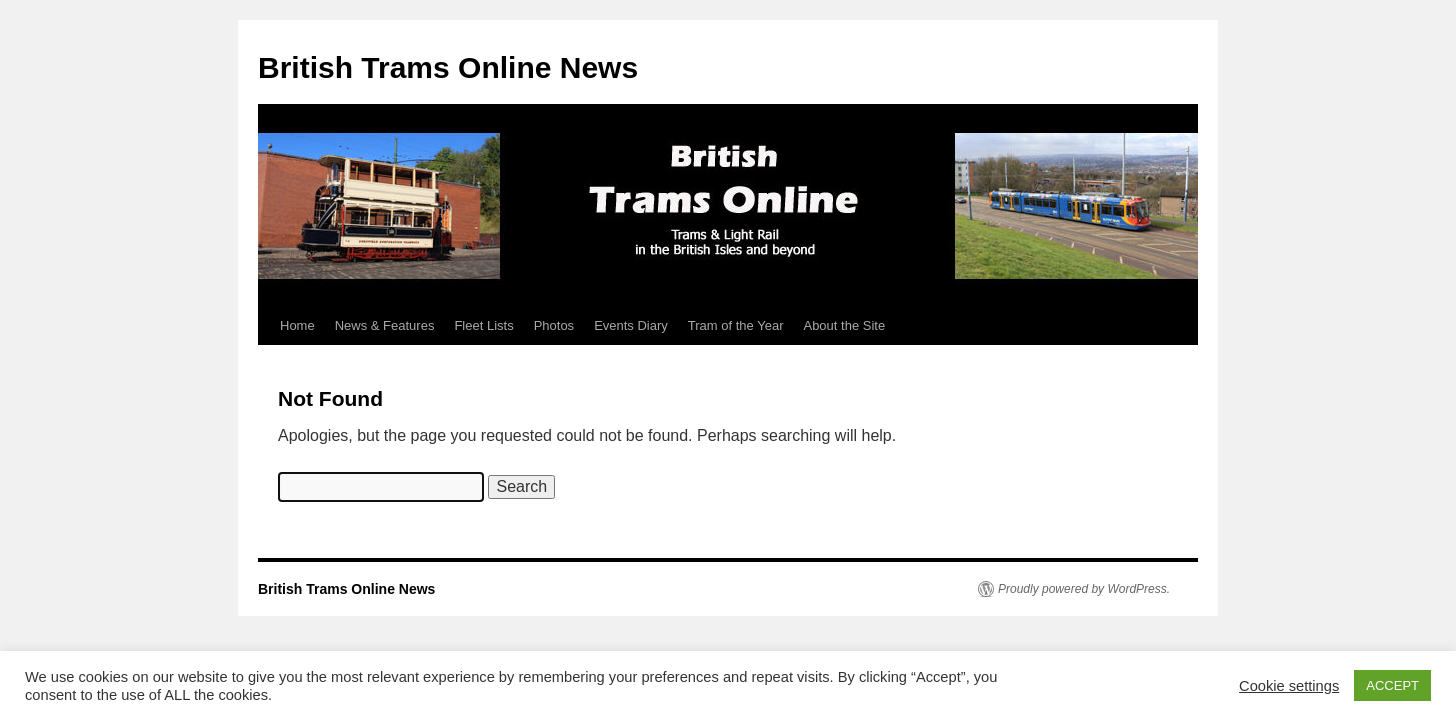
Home (297, 325)
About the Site (844, 325)
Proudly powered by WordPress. (1084, 589)
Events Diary (631, 325)
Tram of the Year (736, 325)
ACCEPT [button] (1392, 685)
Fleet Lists (483, 325)
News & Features (385, 325)
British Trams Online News (448, 67)
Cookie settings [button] (1289, 686)
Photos (554, 325)
